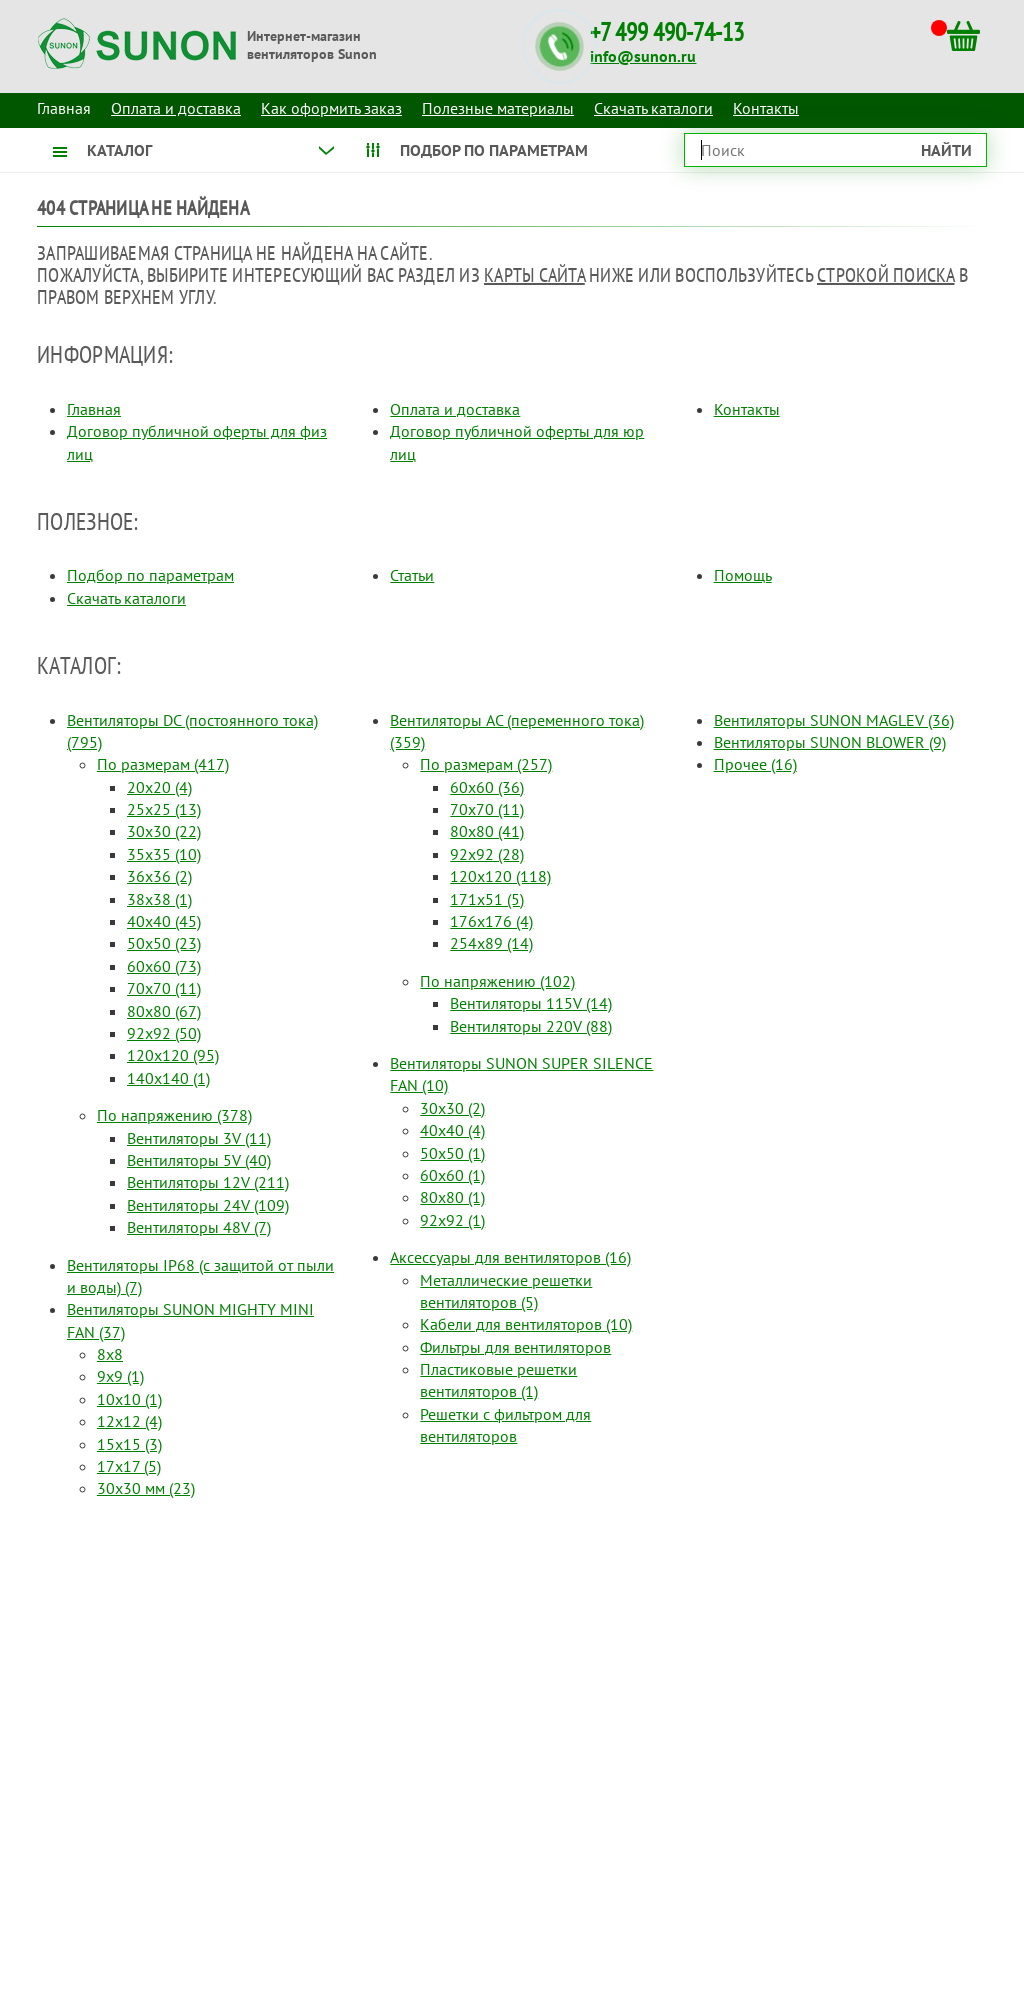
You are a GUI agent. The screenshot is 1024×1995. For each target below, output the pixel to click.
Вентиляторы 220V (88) (531, 1026)
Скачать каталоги (653, 108)
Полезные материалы (498, 108)
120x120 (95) (173, 1055)
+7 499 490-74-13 (667, 32)
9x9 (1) (120, 1376)
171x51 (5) (487, 899)
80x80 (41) (487, 831)
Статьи (412, 575)
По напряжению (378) (174, 1115)
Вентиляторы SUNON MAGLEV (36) (834, 720)
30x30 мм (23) (146, 1488)
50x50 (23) (164, 943)
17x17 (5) (129, 1466)
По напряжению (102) (497, 981)
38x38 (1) (159, 899)
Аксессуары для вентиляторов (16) (510, 1257)
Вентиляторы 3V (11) (199, 1138)
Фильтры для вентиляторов (515, 1347)
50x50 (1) (452, 1153)
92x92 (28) (487, 854)
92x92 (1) (452, 1220)
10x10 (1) (129, 1399)
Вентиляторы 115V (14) (531, 1003)
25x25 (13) (164, 809)
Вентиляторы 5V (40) (199, 1160)
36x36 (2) (159, 876)
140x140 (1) (168, 1078)
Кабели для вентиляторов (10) (526, 1324)
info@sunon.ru (643, 56)
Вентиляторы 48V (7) (199, 1227)
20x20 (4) (159, 787)
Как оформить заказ (331, 108)
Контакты (766, 108)
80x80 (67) (164, 1011)
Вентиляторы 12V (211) (208, 1182)
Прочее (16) (755, 764)
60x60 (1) (452, 1175)
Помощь (743, 575)
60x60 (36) (487, 787)
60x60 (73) (164, 966)
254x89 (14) (491, 943)
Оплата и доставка (176, 108)
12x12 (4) (129, 1421)
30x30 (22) (164, 831)
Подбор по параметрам (150, 575)
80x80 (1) (452, 1197)
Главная (94, 409)
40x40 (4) (452, 1130)
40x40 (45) (164, 921)
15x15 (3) (129, 1444)
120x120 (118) (500, 876)
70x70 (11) (164, 988)
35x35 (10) (164, 854)
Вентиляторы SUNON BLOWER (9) (830, 742)
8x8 (110, 1354)
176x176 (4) (491, 921)
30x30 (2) (452, 1108)
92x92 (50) (164, 1033)
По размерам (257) (486, 764)
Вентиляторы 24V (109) (208, 1205)
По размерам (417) (163, 764)
